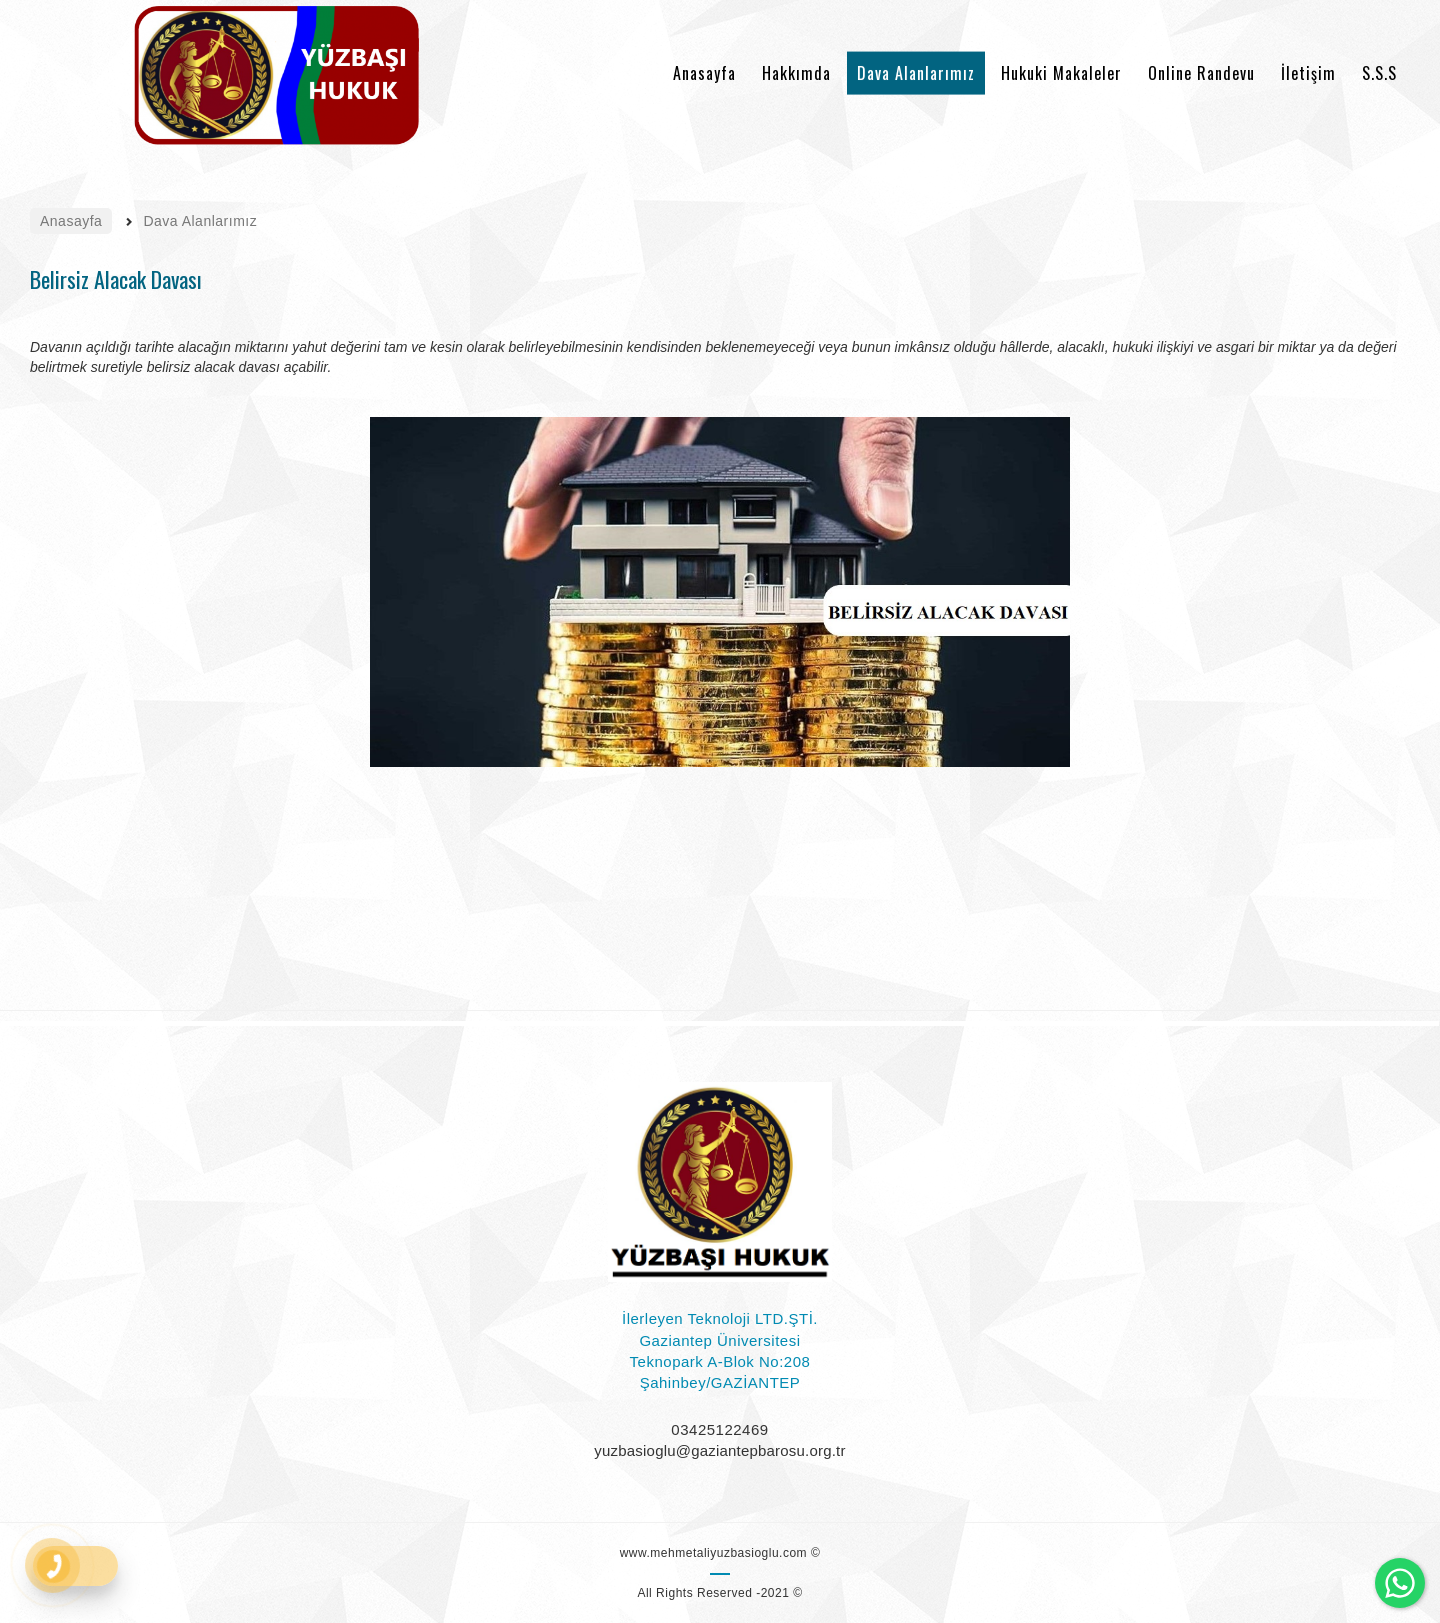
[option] (720, 592)
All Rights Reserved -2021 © (719, 1593)
